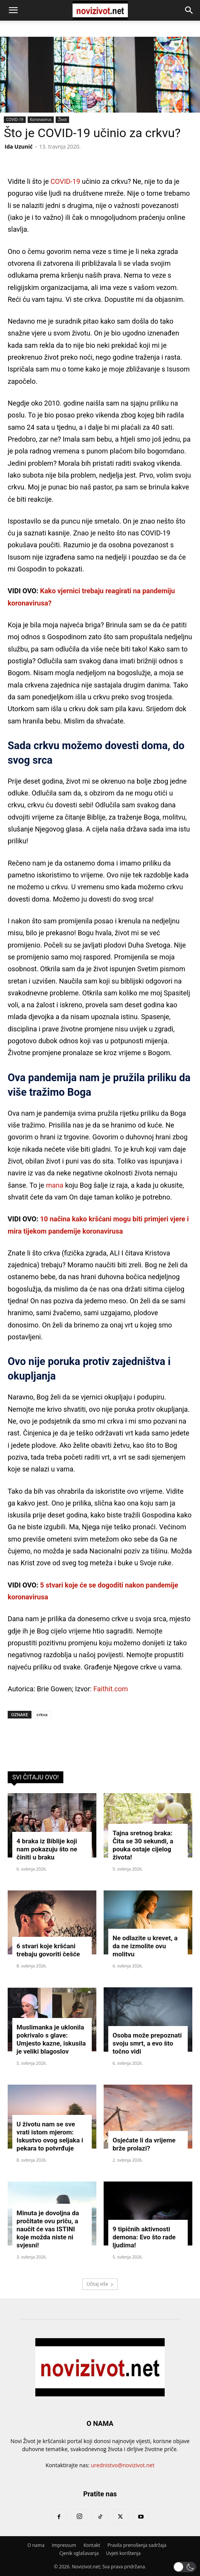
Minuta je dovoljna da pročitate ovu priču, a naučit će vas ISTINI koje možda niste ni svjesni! (48, 2229)
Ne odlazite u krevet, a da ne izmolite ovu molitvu (144, 1946)
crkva (42, 1714)
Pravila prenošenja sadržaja (136, 2545)
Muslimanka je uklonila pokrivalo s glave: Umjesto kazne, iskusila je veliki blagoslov (51, 2039)
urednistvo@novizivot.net (123, 2465)
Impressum (64, 2545)
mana (54, 1185)
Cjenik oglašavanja (79, 2553)
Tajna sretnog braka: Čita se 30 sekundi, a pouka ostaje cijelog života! (142, 1845)
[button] (13, 10)
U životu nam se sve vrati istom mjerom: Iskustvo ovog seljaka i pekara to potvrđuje (50, 2136)
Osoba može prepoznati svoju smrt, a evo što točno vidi (147, 2043)
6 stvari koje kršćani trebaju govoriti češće (48, 1950)
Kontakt (91, 2545)
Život (62, 119)
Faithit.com (110, 1689)
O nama (36, 2545)
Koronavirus (40, 119)
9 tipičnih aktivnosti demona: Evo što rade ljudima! (143, 2237)
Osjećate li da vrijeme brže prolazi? (143, 2144)
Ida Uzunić (19, 146)
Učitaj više (99, 2284)
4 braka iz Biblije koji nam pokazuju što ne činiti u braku (47, 1849)
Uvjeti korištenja (123, 2553)
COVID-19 (14, 119)
